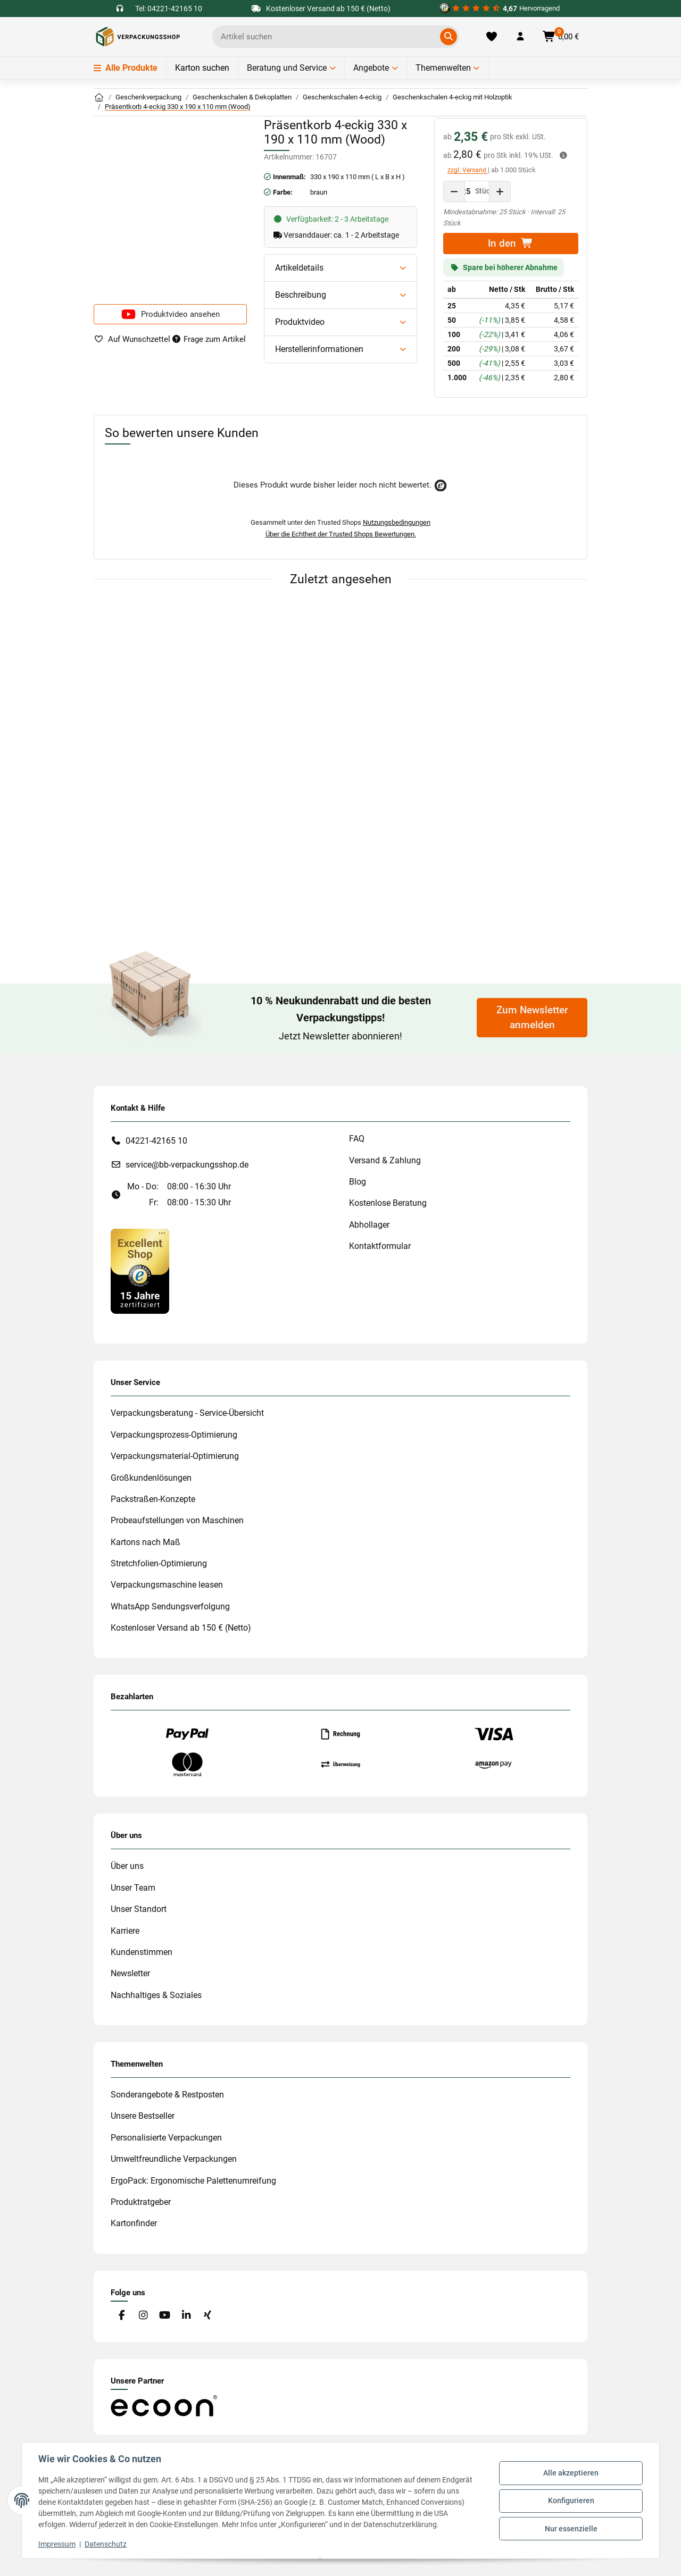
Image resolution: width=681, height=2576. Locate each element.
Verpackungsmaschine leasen (167, 1585)
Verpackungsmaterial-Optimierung (175, 1456)
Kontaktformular (380, 1246)
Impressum (57, 2544)
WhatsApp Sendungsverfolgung (170, 1606)
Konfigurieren (570, 2500)
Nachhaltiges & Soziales (156, 1995)
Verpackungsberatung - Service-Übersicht (187, 1413)
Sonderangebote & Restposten (167, 2095)
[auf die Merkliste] (132, 339)
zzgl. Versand (467, 170)
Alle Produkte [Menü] (125, 68)
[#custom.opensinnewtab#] (499, 8)
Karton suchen (202, 68)
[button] (520, 36)
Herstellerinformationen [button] (319, 349)
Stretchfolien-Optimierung (159, 1563)
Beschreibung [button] (300, 295)
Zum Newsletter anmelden (532, 1017)
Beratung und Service (287, 68)
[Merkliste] (491, 36)
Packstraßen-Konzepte (153, 1499)
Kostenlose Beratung (388, 1203)
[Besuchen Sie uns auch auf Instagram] (143, 2316)
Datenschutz (106, 2544)
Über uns (127, 1866)
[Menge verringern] (454, 191)
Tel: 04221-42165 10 (168, 8)
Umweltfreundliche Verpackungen (174, 2159)
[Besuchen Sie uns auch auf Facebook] (121, 2316)
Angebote (371, 68)
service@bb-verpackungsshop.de (187, 1165)
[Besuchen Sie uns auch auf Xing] (208, 2316)
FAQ (356, 1139)
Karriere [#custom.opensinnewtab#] (125, 1931)
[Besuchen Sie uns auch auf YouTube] (165, 2316)
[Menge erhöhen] (499, 191)
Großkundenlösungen (151, 1478)
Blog (357, 1182)
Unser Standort (139, 1909)
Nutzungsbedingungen (396, 522)
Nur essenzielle (570, 2528)
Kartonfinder (134, 2223)
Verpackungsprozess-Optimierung (174, 1435)
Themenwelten (443, 68)
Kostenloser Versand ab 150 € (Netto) (181, 1628)
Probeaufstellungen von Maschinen (177, 1520)
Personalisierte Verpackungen (166, 2138)
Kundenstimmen (141, 1952)
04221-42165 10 (156, 1141)
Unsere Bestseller (143, 2116)
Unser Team (133, 1888)
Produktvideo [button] (300, 322)
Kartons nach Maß (145, 1542)
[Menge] (466, 191)
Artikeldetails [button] (299, 268)
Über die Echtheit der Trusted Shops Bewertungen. (340, 534)
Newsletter (130, 1973)
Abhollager (369, 1225)
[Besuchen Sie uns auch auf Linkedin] (186, 2316)
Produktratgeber (141, 2202)
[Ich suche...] (328, 36)
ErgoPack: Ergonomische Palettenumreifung (193, 2181)
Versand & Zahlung (385, 1160)
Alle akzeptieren (570, 2473)
